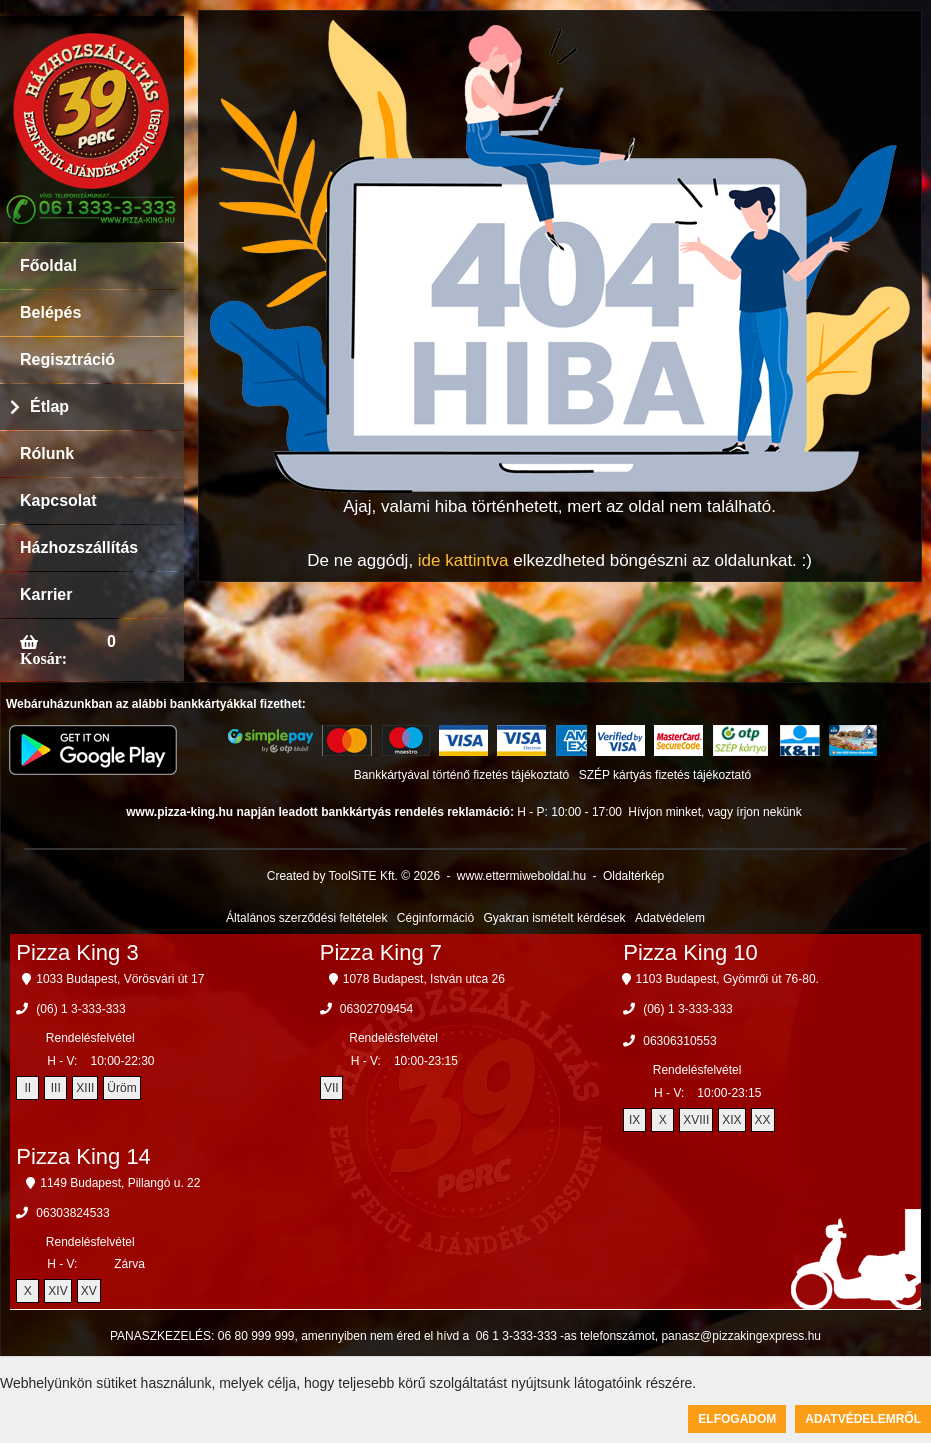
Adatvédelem (670, 918)
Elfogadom (737, 1419)
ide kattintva (463, 560)
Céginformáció (435, 918)
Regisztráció (67, 359)
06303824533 (72, 1213)
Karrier (46, 594)
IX (634, 1120)
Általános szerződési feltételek (306, 918)
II (27, 1088)
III (56, 1088)
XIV (57, 1291)
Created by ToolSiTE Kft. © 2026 (353, 876)
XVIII (696, 1120)
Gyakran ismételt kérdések (555, 918)
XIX (731, 1120)
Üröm (121, 1088)
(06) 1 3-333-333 (80, 1009)
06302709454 (376, 1009)
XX (763, 1120)
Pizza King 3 (77, 952)
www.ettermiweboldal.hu (521, 876)
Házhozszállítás (79, 547)
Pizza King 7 (381, 952)
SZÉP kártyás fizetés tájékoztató (665, 775)
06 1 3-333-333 (516, 1336)
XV (89, 1291)
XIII (85, 1088)
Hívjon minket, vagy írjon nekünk (714, 812)
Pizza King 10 (690, 952)
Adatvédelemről (863, 1419)
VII (331, 1088)
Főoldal (48, 265)
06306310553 (679, 1041)
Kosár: (43, 658)
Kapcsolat (58, 500)
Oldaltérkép (633, 876)
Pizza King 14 (83, 1156)
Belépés (50, 312)
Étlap (49, 406)
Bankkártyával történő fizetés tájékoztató (461, 775)
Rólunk (47, 453)
